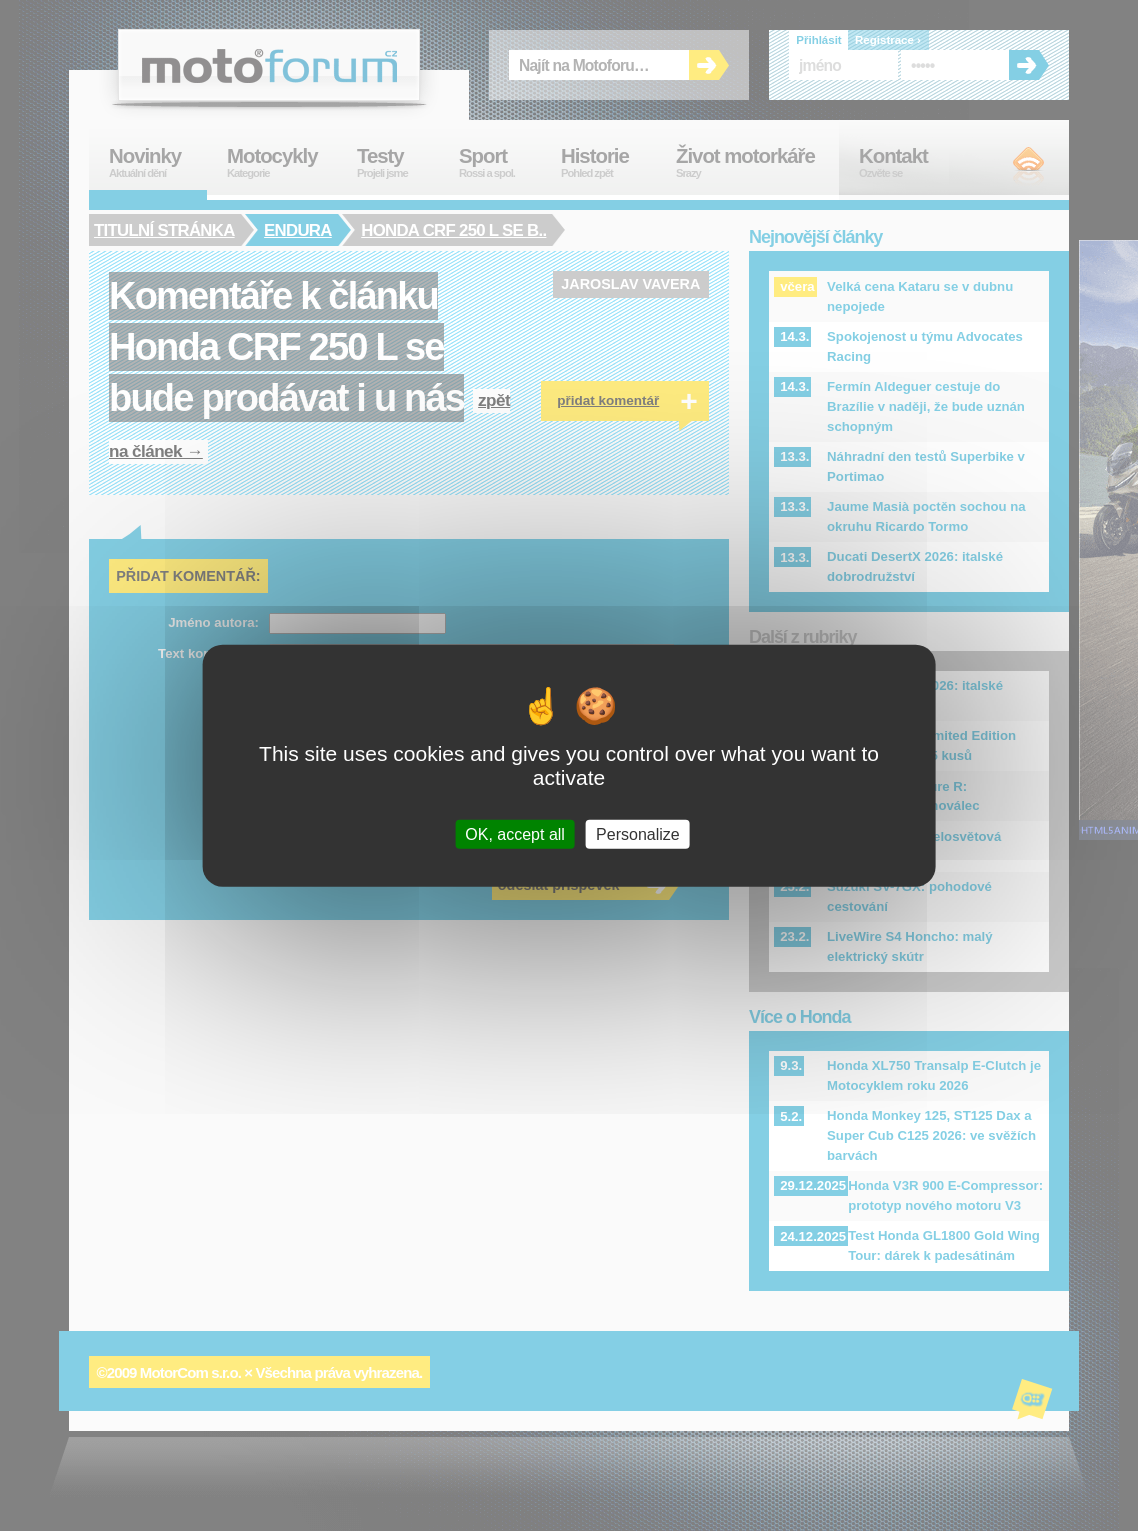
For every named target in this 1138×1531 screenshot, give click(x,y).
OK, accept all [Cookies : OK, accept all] (515, 834)
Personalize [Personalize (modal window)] (638, 834)
